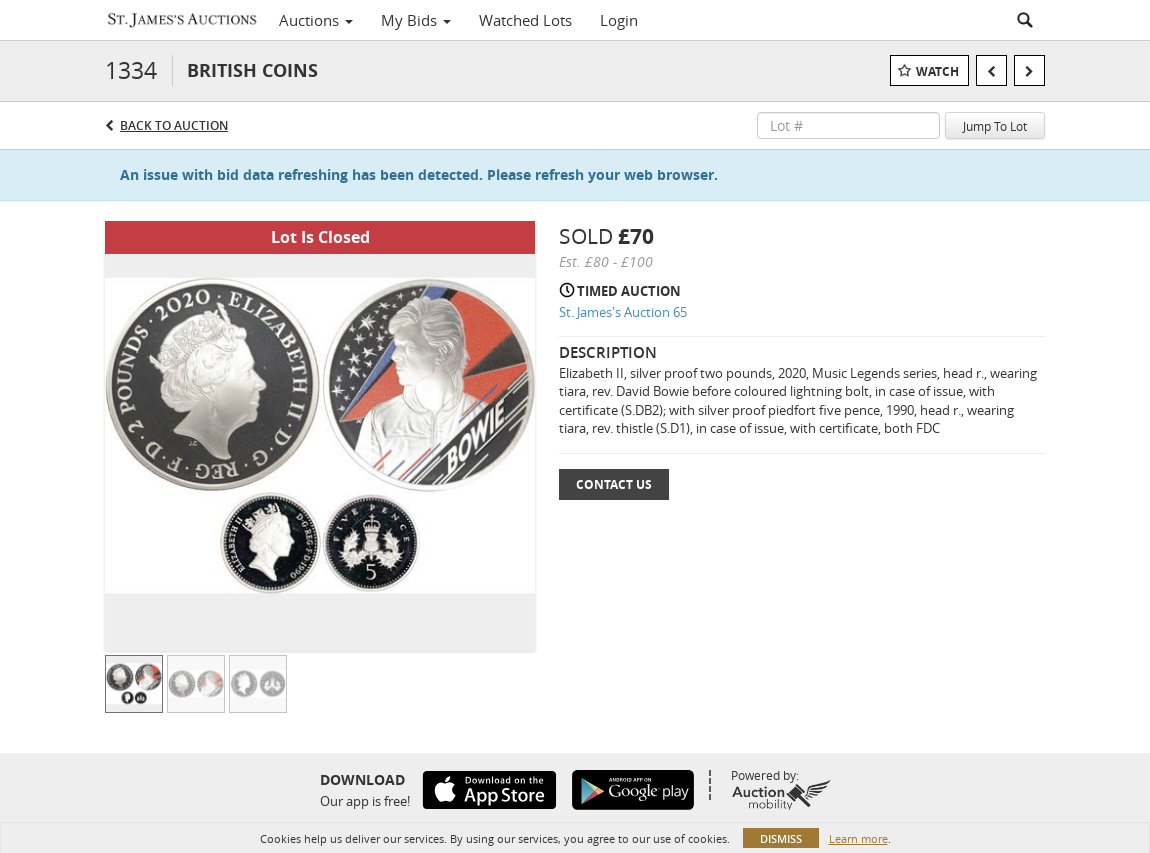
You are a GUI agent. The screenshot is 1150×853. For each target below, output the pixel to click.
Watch (937, 71)
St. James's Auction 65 (623, 312)
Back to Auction (174, 125)
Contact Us (614, 484)
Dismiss (781, 838)
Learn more (858, 838)
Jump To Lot (995, 126)
